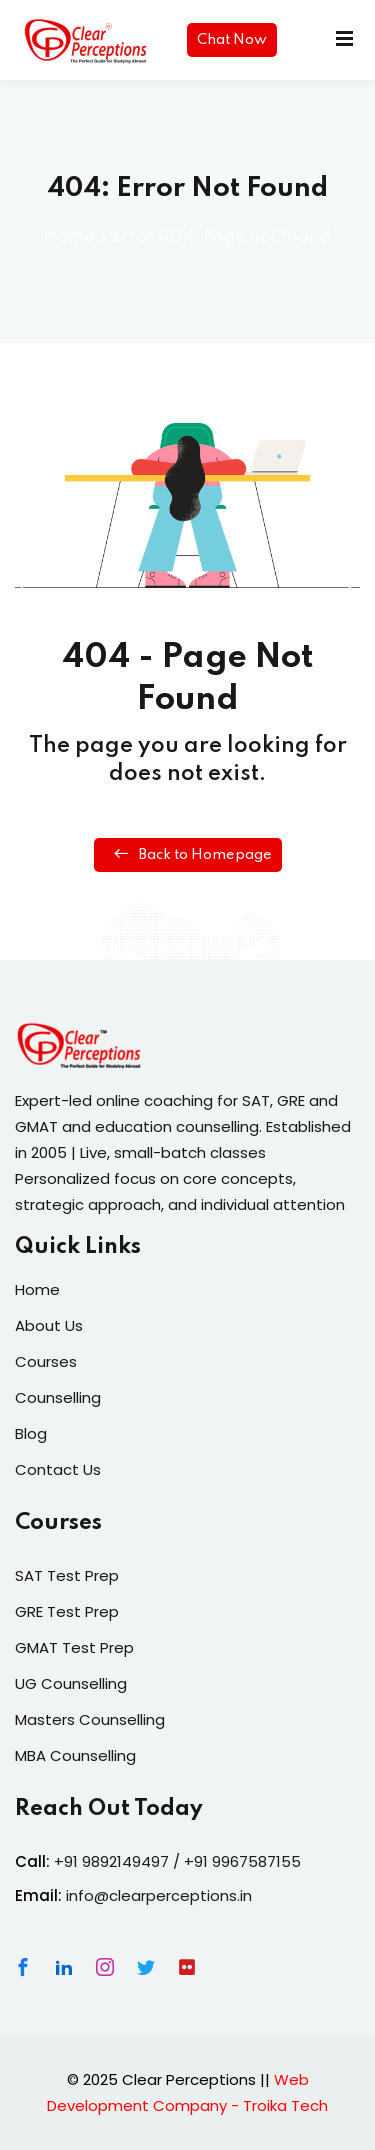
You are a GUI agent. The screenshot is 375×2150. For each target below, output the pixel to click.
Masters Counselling (90, 1719)
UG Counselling (71, 1683)
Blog (31, 1433)
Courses (46, 1361)
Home (69, 237)
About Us (49, 1325)
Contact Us (58, 1469)
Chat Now (232, 40)
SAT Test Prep (67, 1575)
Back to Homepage (188, 853)
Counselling (58, 1397)
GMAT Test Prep (74, 1647)
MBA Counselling (75, 1755)
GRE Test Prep (67, 1611)
